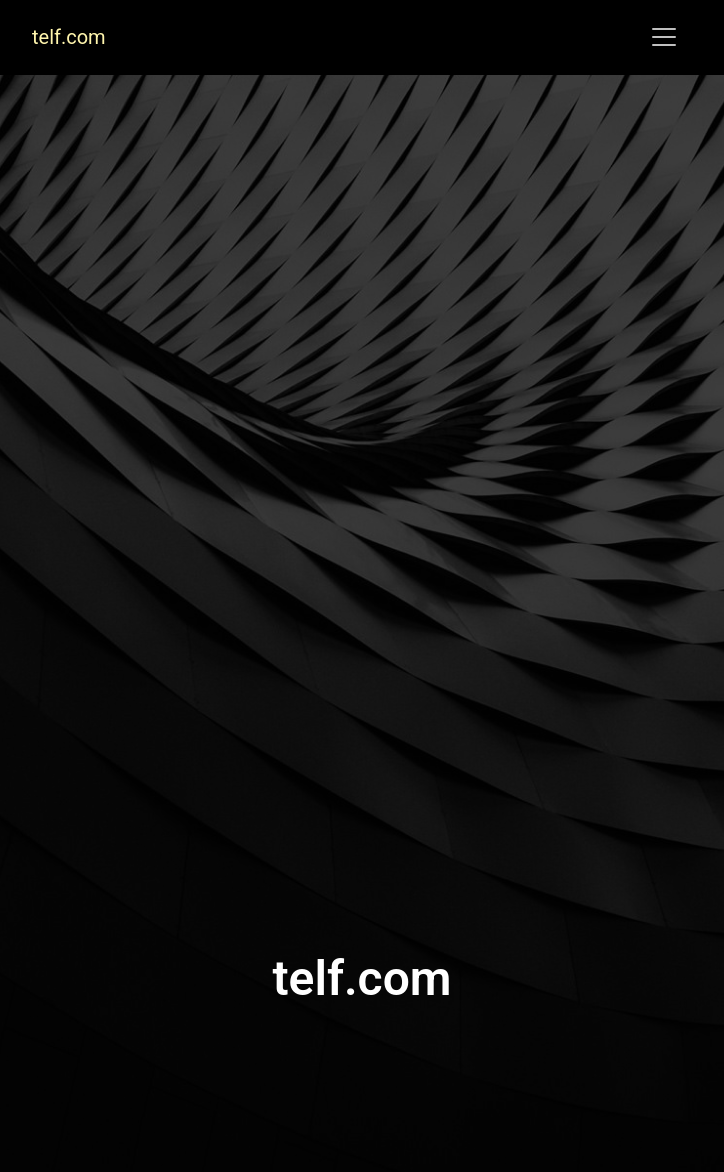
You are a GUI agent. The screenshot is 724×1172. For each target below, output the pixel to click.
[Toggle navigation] (664, 37)
